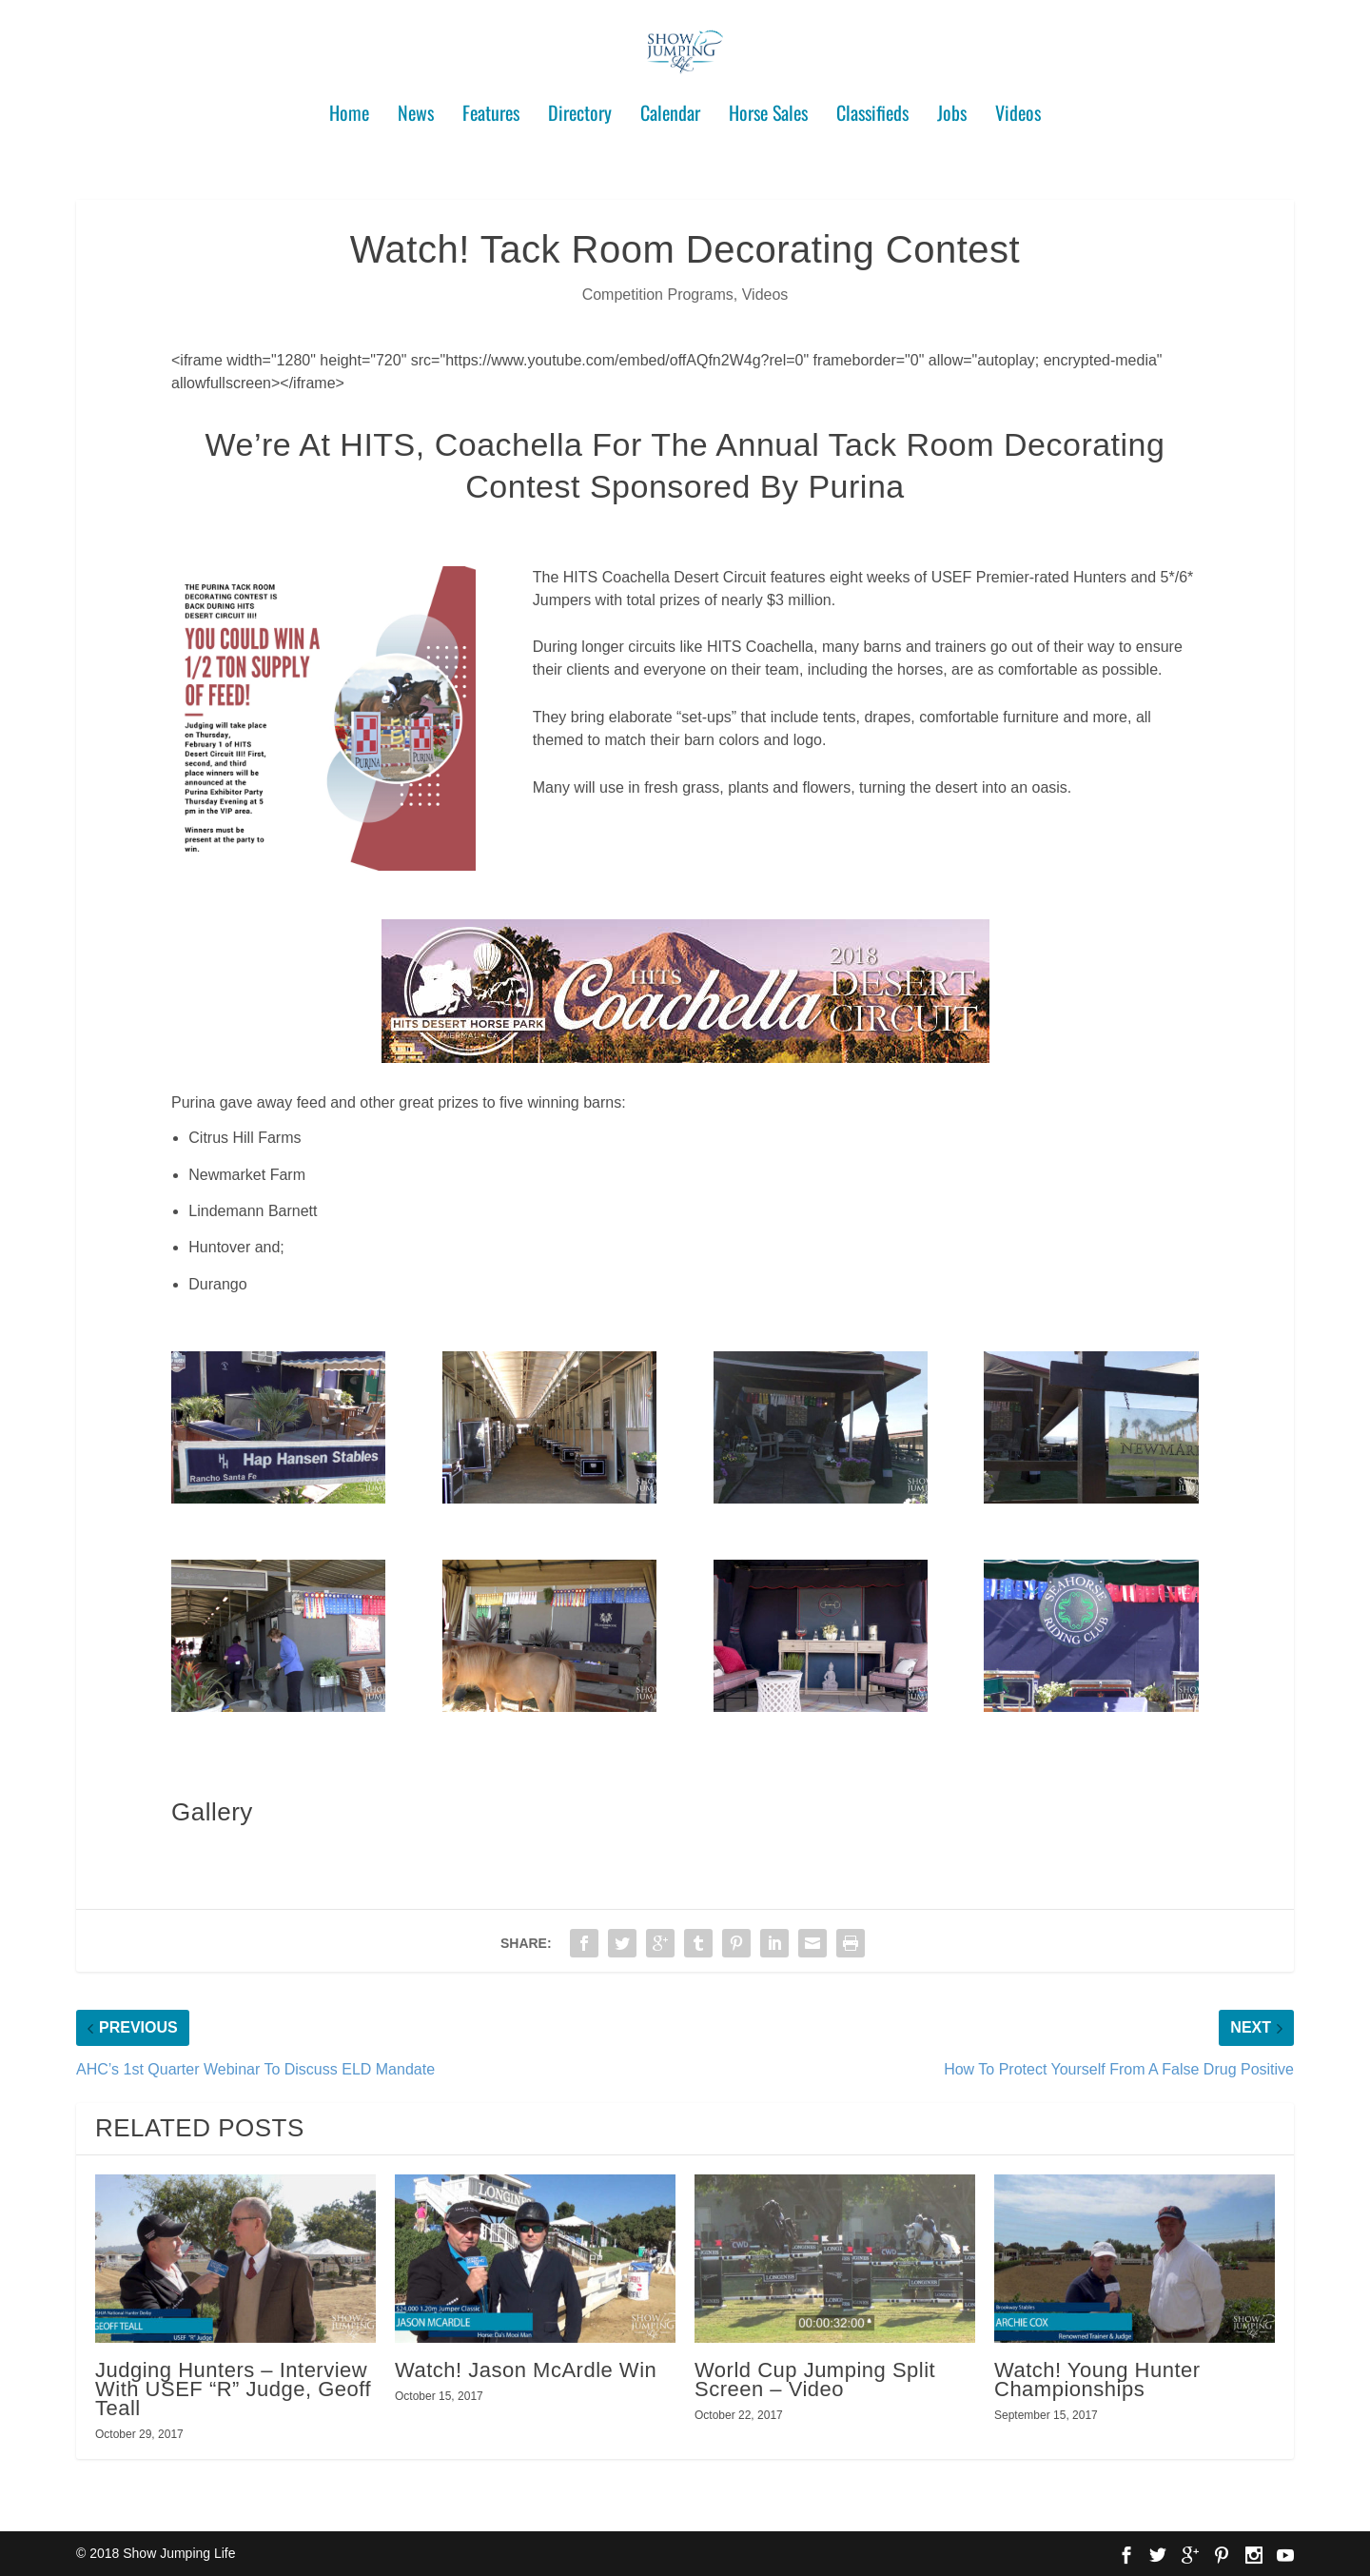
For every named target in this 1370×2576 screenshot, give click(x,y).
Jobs (952, 106)
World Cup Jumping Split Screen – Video (815, 2379)
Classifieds (872, 106)
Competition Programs (658, 294)
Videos (1018, 106)
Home (349, 106)
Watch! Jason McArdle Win (525, 2370)
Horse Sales (768, 106)
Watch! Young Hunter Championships (1097, 2379)
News (416, 106)
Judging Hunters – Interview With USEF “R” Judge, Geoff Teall (233, 2389)
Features (490, 106)
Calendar (670, 106)
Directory (580, 106)
